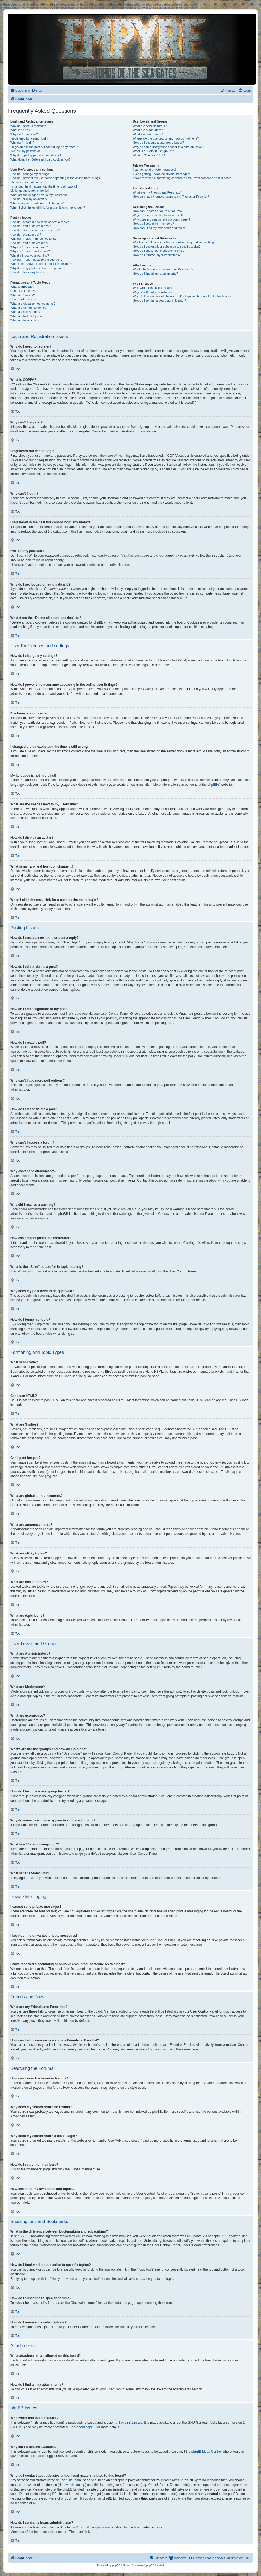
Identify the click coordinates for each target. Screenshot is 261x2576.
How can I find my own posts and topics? (160, 228)
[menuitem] (36, 90)
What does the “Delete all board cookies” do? (40, 159)
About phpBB (85, 2427)
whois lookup (75, 2485)
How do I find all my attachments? (155, 273)
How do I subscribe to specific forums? (158, 250)
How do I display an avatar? (28, 199)
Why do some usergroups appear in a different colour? (169, 147)
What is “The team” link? (149, 155)
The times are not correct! (27, 182)
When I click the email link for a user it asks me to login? (47, 207)
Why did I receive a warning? (29, 255)
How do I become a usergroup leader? (158, 142)
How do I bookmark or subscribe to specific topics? (166, 246)
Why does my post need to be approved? (37, 268)
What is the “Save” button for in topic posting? (40, 263)
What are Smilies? (22, 295)
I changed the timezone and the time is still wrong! (43, 186)
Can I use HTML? (22, 290)
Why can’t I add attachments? (30, 251)
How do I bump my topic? (27, 272)
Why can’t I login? (22, 142)
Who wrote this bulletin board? (153, 287)
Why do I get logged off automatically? (35, 155)
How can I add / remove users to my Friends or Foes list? (171, 196)
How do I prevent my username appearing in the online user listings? (55, 178)
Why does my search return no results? (159, 215)
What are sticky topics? (25, 311)
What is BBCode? (22, 286)
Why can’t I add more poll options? (33, 238)
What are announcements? (28, 307)
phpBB (212, 785)
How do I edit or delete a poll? (30, 243)
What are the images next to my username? (39, 195)
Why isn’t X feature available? (152, 292)
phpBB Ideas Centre (206, 2451)
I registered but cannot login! (29, 138)
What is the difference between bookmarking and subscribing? (174, 242)
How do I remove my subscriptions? (156, 255)
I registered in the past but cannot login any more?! (44, 147)
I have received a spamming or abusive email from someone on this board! (182, 178)
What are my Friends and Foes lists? (157, 192)
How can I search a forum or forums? (157, 211)
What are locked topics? (26, 316)
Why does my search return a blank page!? (161, 219)
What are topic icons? (24, 320)
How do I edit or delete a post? (30, 226)
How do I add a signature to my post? (35, 230)
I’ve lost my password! (25, 151)
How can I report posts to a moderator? (36, 259)
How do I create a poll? (25, 234)
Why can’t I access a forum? (29, 247)
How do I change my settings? (30, 174)
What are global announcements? (32, 303)
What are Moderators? (148, 130)
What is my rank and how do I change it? (37, 203)
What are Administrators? (150, 125)
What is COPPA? (21, 130)
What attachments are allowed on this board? (163, 269)
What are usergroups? (148, 134)
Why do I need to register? (28, 125)
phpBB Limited (131, 2422)
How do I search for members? (153, 223)
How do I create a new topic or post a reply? (39, 222)
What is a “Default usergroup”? (153, 151)
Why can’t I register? (24, 134)
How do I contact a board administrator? (159, 300)
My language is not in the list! (29, 190)
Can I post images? (23, 299)
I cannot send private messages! (154, 169)
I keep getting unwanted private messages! (161, 174)
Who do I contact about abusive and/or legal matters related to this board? (182, 296)
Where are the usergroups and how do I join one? (166, 138)
